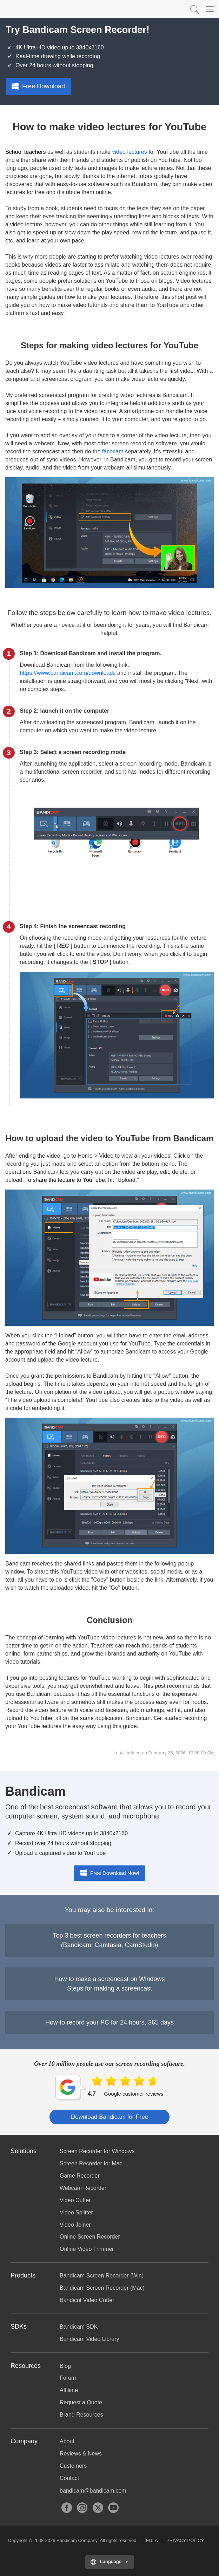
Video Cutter (75, 2200)
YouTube (113, 2507)
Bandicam (40, 9)
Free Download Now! (109, 1872)
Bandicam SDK (79, 2327)
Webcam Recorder (83, 2188)
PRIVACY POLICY (185, 2540)
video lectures (129, 152)
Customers (73, 2466)
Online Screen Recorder (90, 2237)
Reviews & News (81, 2454)
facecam (113, 451)
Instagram (82, 2507)
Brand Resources (81, 2415)
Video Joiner (75, 2225)
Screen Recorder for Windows (97, 2151)
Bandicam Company (77, 2540)
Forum (68, 2378)
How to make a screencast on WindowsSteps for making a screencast (109, 1983)
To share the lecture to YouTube (65, 1180)
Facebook (66, 2507)
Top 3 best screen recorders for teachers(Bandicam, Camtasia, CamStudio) (109, 1940)
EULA (152, 2540)
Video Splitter (76, 2212)
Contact (69, 2478)
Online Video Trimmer (87, 2249)
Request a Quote (81, 2402)
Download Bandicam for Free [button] (109, 2116)
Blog (65, 2366)
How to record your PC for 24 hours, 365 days (109, 2022)
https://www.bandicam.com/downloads (67, 673)
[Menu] (210, 9)
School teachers (25, 152)
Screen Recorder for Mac (91, 2163)
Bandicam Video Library (89, 2339)
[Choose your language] (109, 2562)
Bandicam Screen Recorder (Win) (102, 2276)
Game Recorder (80, 2176)
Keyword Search (194, 9)
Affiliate (69, 2390)
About (67, 2441)
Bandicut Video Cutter (87, 2300)
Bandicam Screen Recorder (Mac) (102, 2288)
